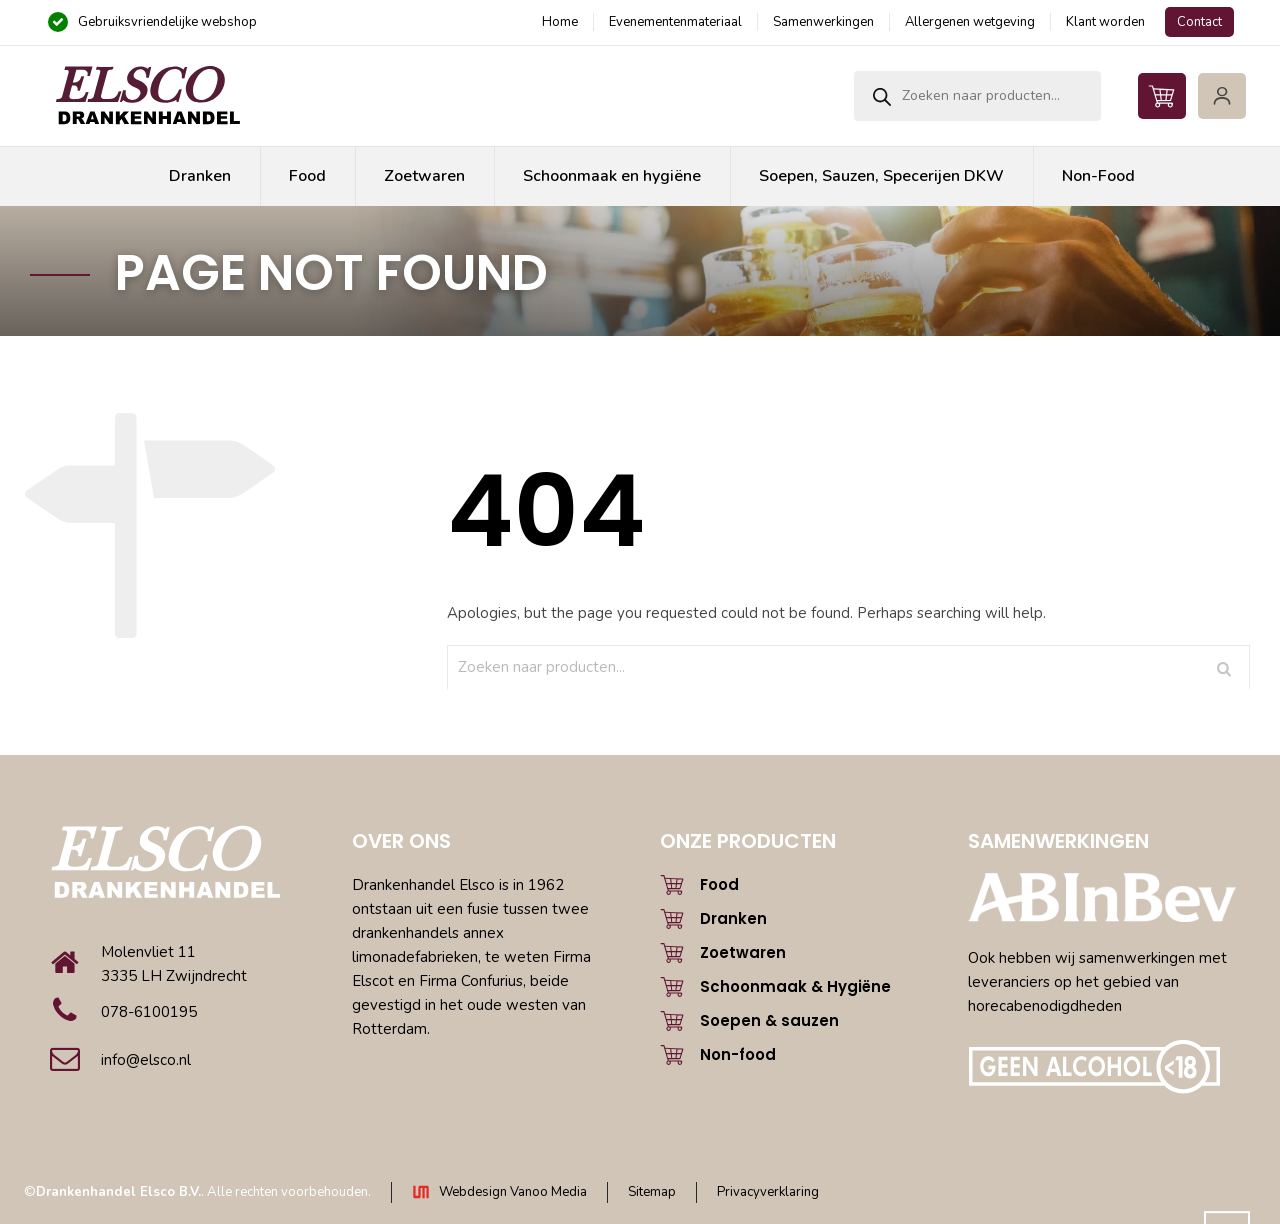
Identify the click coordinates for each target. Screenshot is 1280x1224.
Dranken (733, 918)
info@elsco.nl (146, 1060)
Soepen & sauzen (769, 1020)
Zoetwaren (743, 952)
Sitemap (652, 1192)
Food (719, 884)
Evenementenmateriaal (675, 22)
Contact (1199, 22)
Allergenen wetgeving (970, 22)
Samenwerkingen (823, 22)
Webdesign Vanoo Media (513, 1192)
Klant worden (1105, 22)
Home (560, 22)
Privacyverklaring (768, 1192)
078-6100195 (149, 1012)
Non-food (738, 1054)
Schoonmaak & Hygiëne (795, 986)
